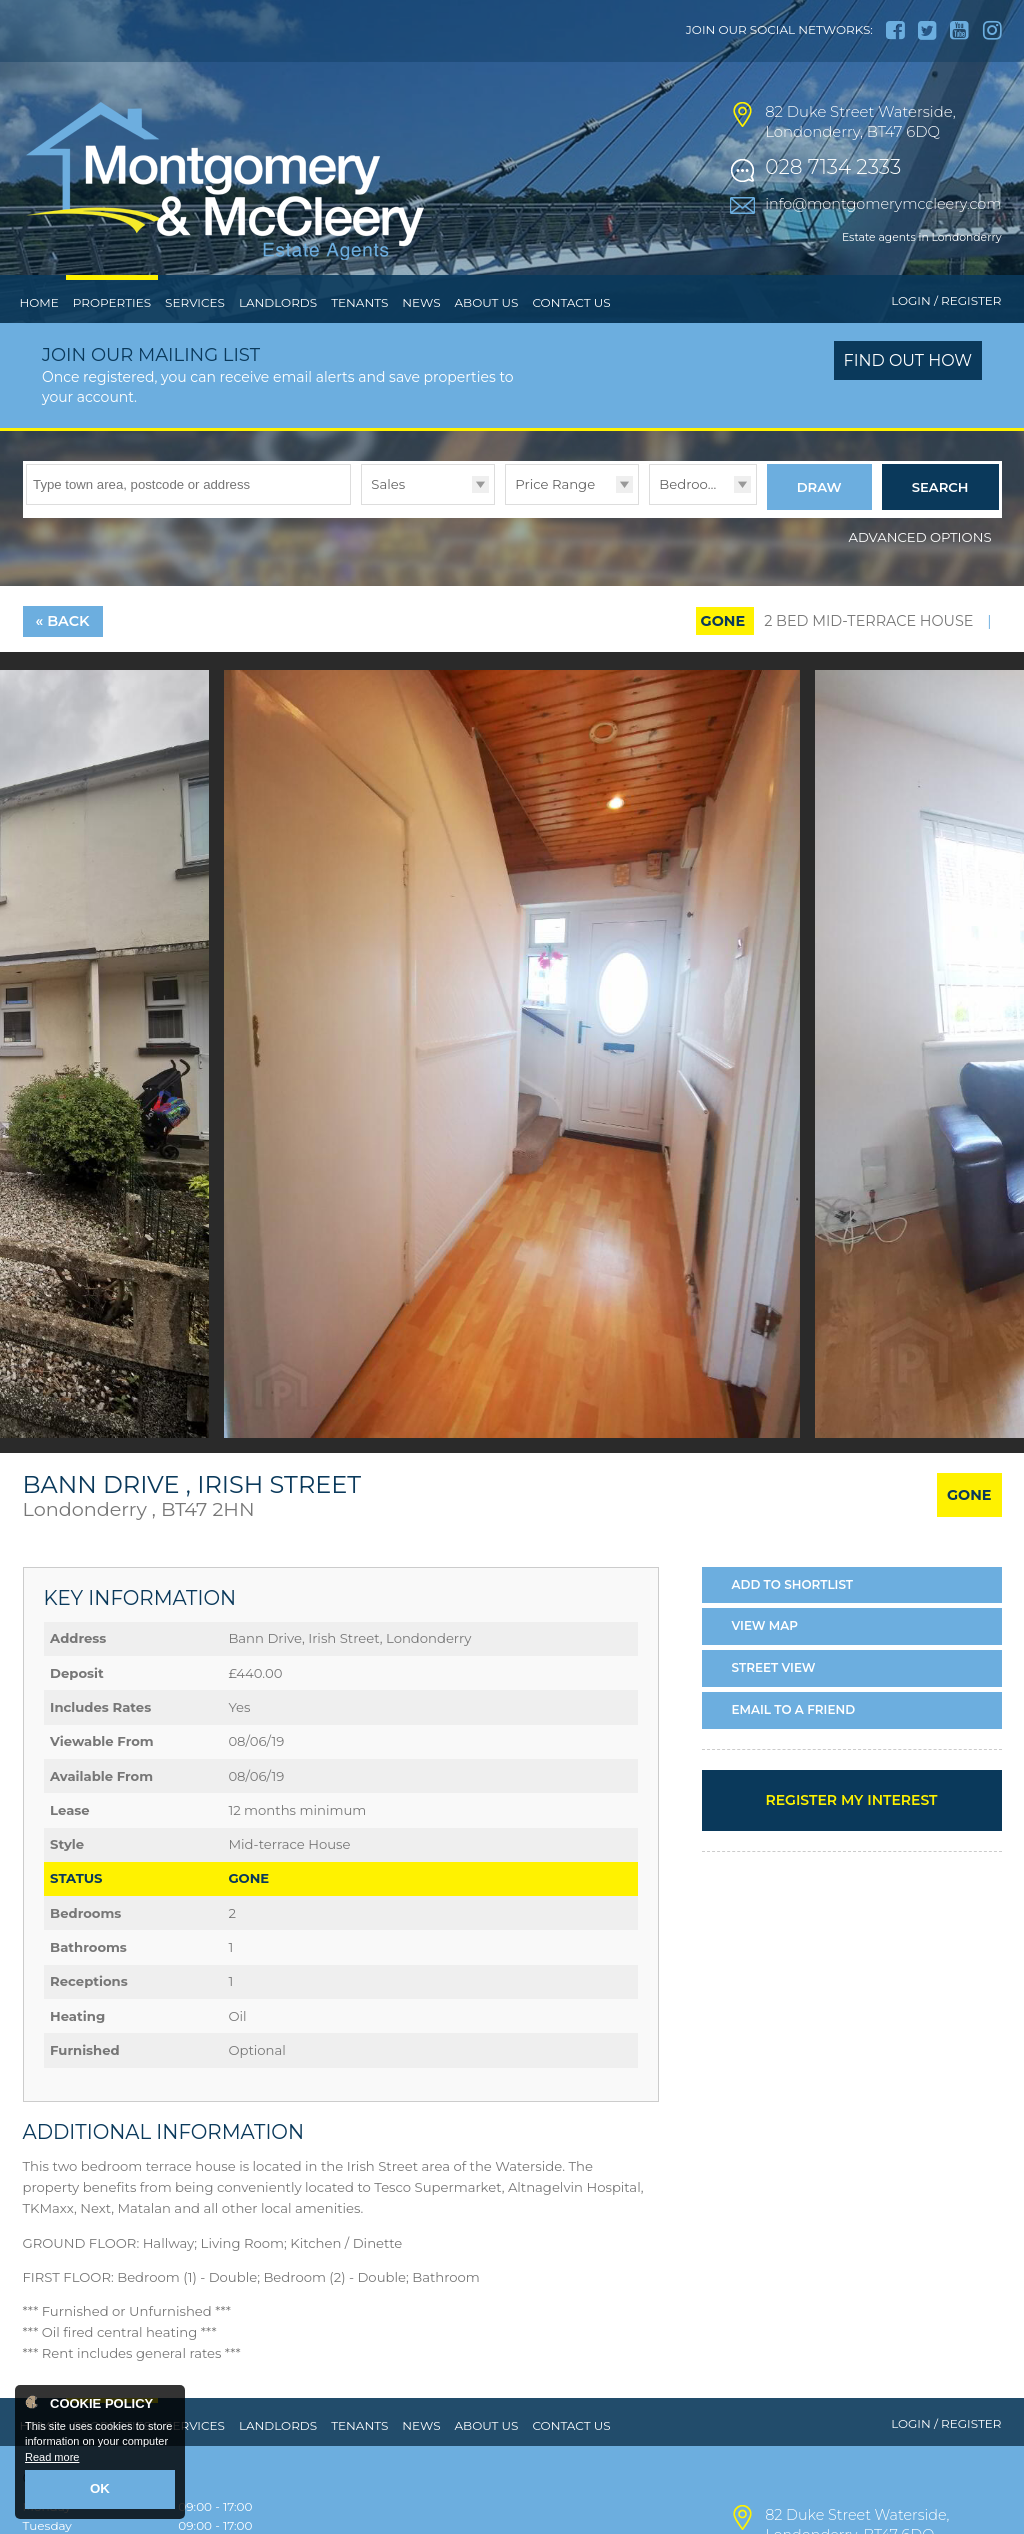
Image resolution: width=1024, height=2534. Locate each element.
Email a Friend (794, 1745)
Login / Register (946, 342)
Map (765, 1662)
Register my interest (851, 1836)
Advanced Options (920, 573)
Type (361, 544)
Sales (388, 525)
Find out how (908, 402)
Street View (774, 1704)
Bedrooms (693, 525)
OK (100, 2491)
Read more (52, 2460)
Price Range (555, 525)
